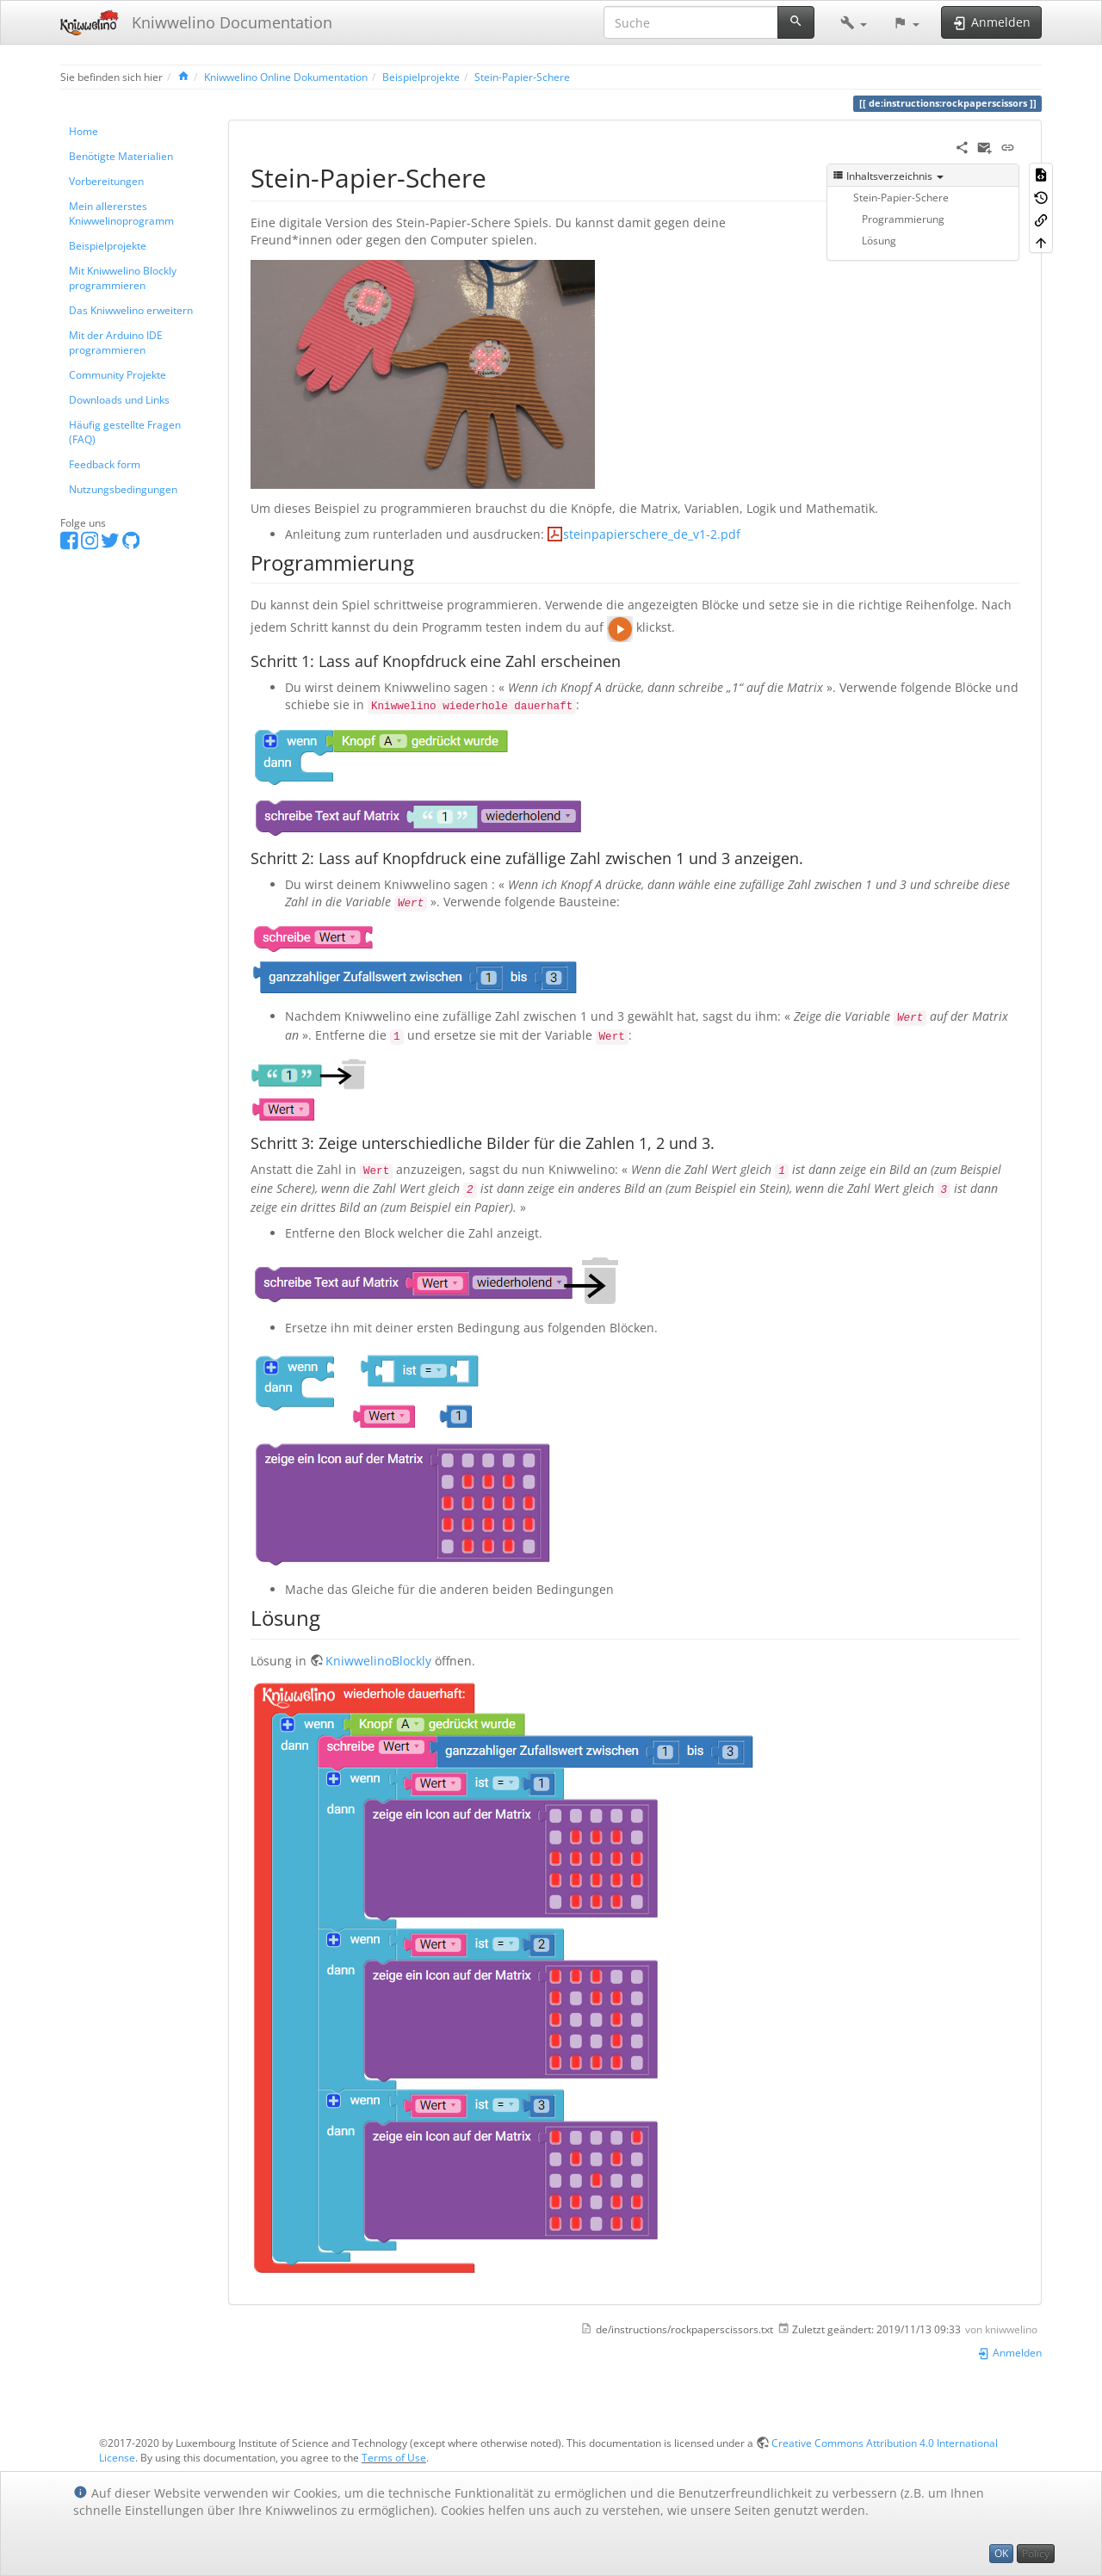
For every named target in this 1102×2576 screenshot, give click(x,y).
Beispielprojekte (421, 76)
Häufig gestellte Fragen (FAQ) (125, 431)
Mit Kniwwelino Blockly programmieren (122, 277)
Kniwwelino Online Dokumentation (286, 76)
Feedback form (104, 464)
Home (83, 131)
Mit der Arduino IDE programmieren (116, 342)
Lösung (879, 240)
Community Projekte (117, 374)
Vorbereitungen (106, 181)
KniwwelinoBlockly (378, 1660)
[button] (853, 22)
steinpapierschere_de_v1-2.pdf (651, 534)
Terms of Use (394, 2457)
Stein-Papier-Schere (522, 76)
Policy (1035, 2553)
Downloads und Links (119, 399)
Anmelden (1009, 2352)
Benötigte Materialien (121, 156)
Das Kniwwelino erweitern (131, 310)
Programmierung (903, 218)
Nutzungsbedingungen (123, 489)
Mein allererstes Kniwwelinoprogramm (121, 213)
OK (1001, 2553)
